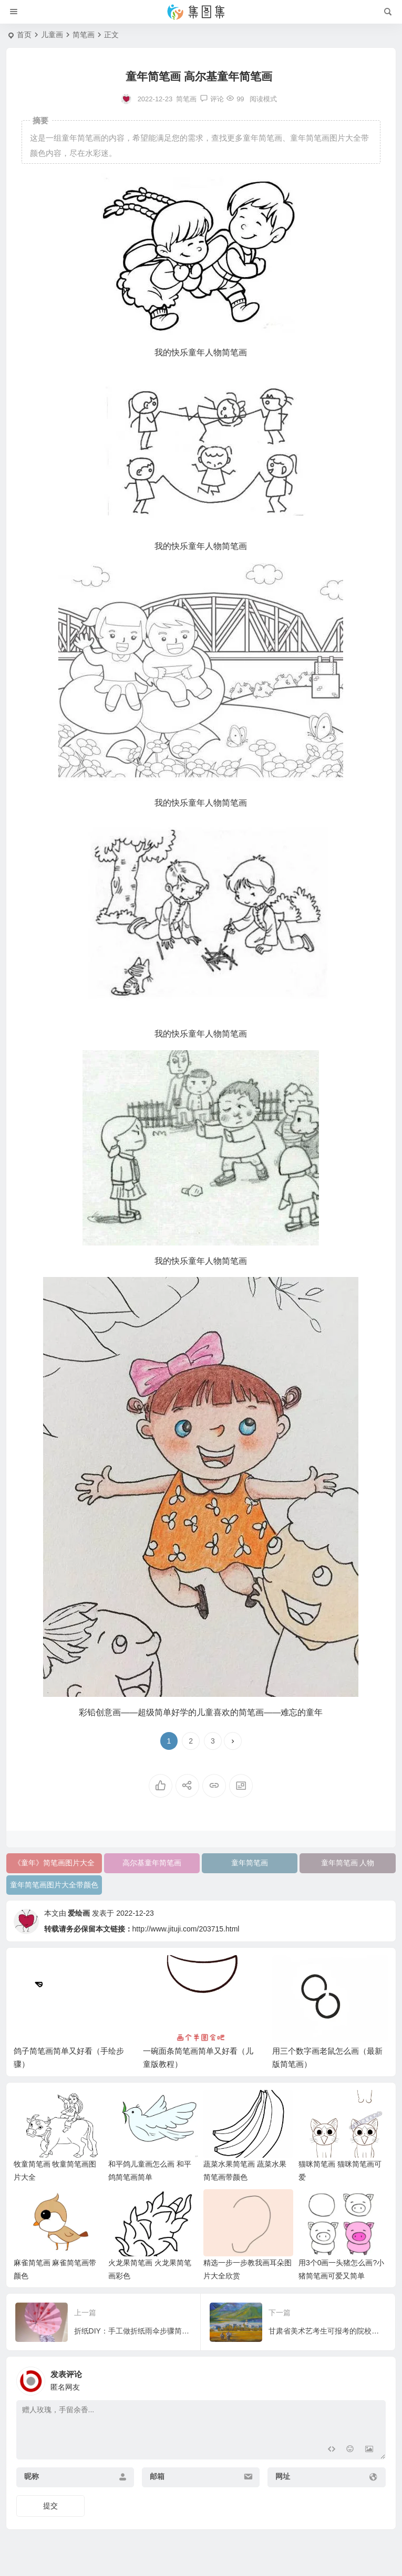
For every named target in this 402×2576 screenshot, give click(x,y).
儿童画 (52, 34)
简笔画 (84, 34)
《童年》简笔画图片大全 (54, 1863)
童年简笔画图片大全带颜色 (54, 1885)
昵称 (31, 2476)
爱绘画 (79, 1913)
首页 (24, 34)
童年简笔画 (249, 1863)
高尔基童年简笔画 (151, 1863)
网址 (282, 2476)
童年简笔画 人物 (348, 1863)
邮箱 (157, 2476)
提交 (50, 2505)
